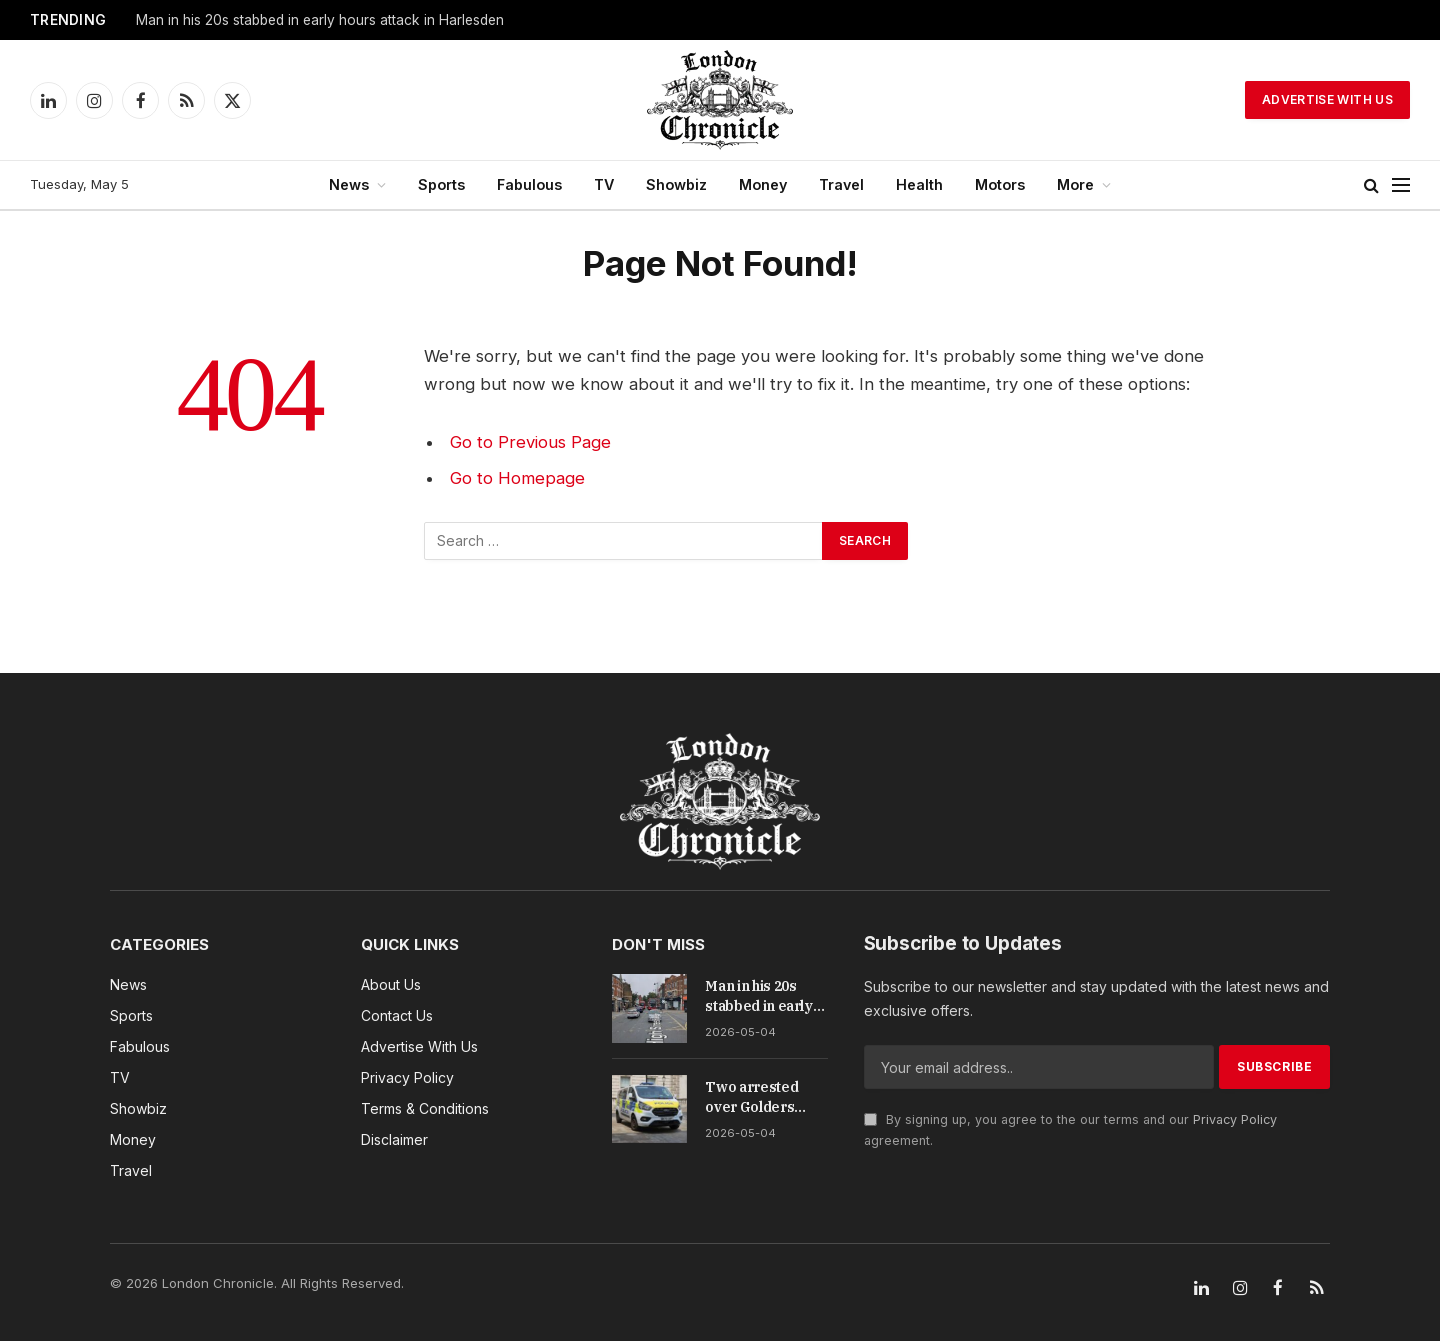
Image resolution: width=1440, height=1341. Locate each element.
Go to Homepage (517, 478)
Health (919, 184)
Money (763, 184)
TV (604, 184)
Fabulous (529, 184)
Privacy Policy (1235, 1119)
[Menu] (1401, 185)
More (1075, 184)
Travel (841, 184)
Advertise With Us (1327, 99)
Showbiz (676, 184)
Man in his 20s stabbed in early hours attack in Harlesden (320, 20)
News (349, 184)
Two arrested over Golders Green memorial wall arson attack (761, 1097)
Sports (441, 184)
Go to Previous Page (530, 442)
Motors (1000, 184)
